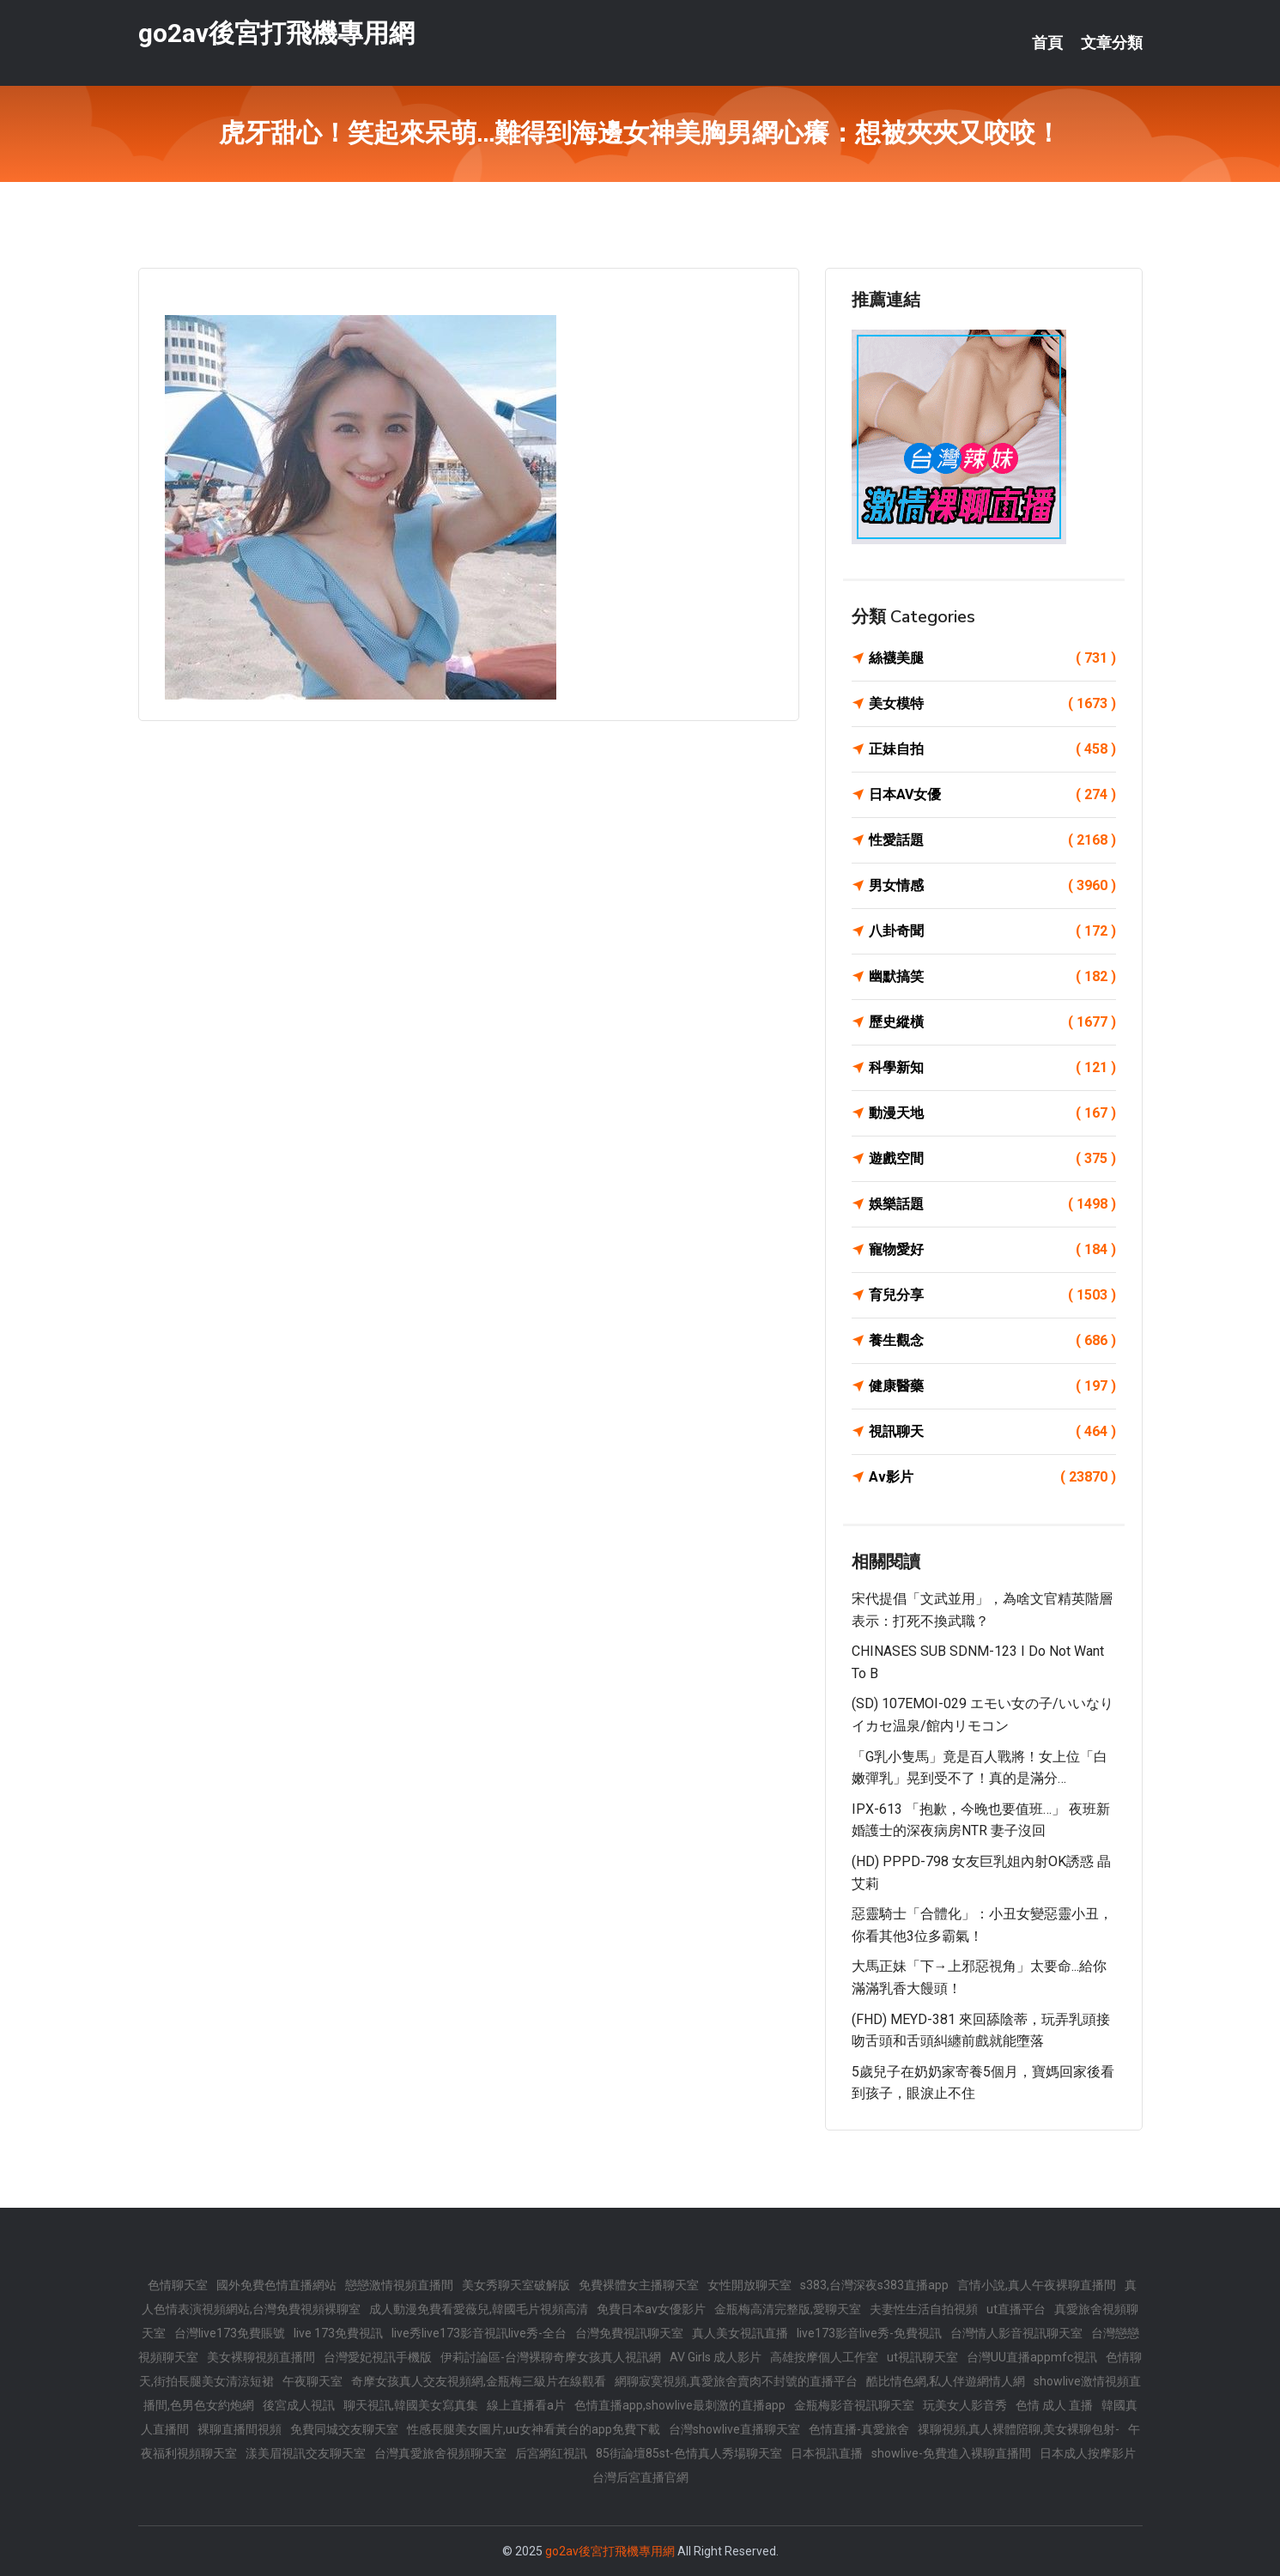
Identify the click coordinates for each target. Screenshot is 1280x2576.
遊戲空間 (992, 1159)
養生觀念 (992, 1341)
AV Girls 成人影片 (715, 2357)
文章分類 (1112, 43)
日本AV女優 (992, 795)
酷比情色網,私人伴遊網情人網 (945, 2381)
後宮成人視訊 (299, 2405)
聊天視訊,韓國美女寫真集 (410, 2405)
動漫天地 (992, 1113)
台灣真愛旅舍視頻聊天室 (440, 2453)
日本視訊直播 (827, 2453)
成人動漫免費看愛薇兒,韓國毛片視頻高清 (478, 2309)
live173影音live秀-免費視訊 (869, 2333)
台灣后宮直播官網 (640, 2477)
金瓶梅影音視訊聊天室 (854, 2405)
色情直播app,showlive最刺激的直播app (680, 2405)
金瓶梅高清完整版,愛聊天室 (787, 2309)
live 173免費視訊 (338, 2333)
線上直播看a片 (526, 2405)
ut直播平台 (1016, 2309)
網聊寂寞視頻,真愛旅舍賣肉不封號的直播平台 (736, 2381)
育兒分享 (992, 1295)
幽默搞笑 (992, 977)
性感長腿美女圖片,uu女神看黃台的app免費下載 (533, 2429)
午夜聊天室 (312, 2381)
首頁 (1047, 43)
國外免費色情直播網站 (276, 2285)
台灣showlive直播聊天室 (734, 2429)
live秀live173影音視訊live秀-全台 (479, 2333)
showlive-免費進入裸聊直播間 (951, 2453)
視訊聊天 (992, 1432)
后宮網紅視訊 (551, 2453)
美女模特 (992, 704)
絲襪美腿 (992, 658)
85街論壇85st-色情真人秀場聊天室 (689, 2453)
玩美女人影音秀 (965, 2405)
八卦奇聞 (992, 931)
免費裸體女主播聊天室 (639, 2285)
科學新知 (992, 1068)
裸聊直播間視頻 (239, 2429)
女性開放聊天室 (749, 2285)
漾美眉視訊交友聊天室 (306, 2453)
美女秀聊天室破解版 (516, 2285)
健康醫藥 (992, 1386)
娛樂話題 (992, 1204)
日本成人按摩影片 (1088, 2453)
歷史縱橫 (992, 1022)
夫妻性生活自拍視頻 (924, 2309)
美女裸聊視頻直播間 (261, 2357)
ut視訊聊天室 (922, 2357)
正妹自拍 (992, 749)
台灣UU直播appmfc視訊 (1032, 2357)
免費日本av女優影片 (651, 2309)
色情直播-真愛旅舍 (859, 2429)
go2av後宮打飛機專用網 (276, 33)
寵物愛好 (992, 1250)
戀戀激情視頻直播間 (399, 2285)
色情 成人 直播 (1054, 2405)
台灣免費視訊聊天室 (629, 2333)
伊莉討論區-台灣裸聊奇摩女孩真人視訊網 (550, 2357)
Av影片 (992, 1477)
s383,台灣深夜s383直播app (874, 2285)
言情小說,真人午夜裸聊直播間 (1036, 2285)
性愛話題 (992, 840)
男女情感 (992, 886)
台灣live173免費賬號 (229, 2333)
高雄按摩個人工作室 (824, 2357)
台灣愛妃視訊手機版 (378, 2357)
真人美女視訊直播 (740, 2333)
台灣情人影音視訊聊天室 (1016, 2333)
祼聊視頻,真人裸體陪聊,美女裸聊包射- (1018, 2429)
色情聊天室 (178, 2285)
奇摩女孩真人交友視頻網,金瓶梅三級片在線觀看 (478, 2381)
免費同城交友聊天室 (344, 2429)
